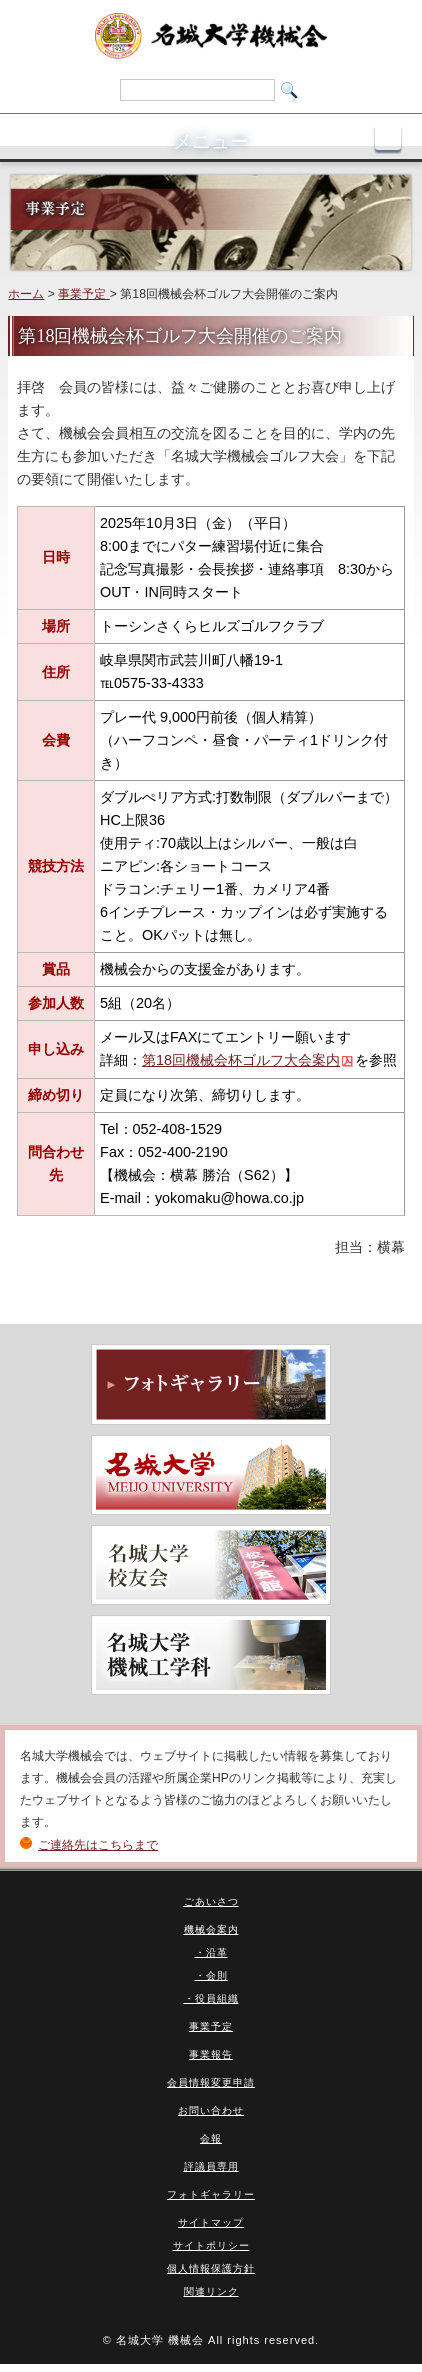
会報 (211, 2138)
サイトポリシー (211, 2245)
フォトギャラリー (211, 2194)
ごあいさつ (211, 1901)
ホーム (26, 294)
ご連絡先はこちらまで (98, 1845)
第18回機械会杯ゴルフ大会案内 (241, 1060)
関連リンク (211, 2291)
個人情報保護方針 (211, 2268)
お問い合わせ (211, 2110)
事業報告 (211, 2054)
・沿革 (211, 1952)
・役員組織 (211, 1998)
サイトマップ (211, 2222)
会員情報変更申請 (211, 2082)
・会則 (211, 1975)
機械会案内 (211, 1929)
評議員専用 (211, 2166)
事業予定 (83, 294)
